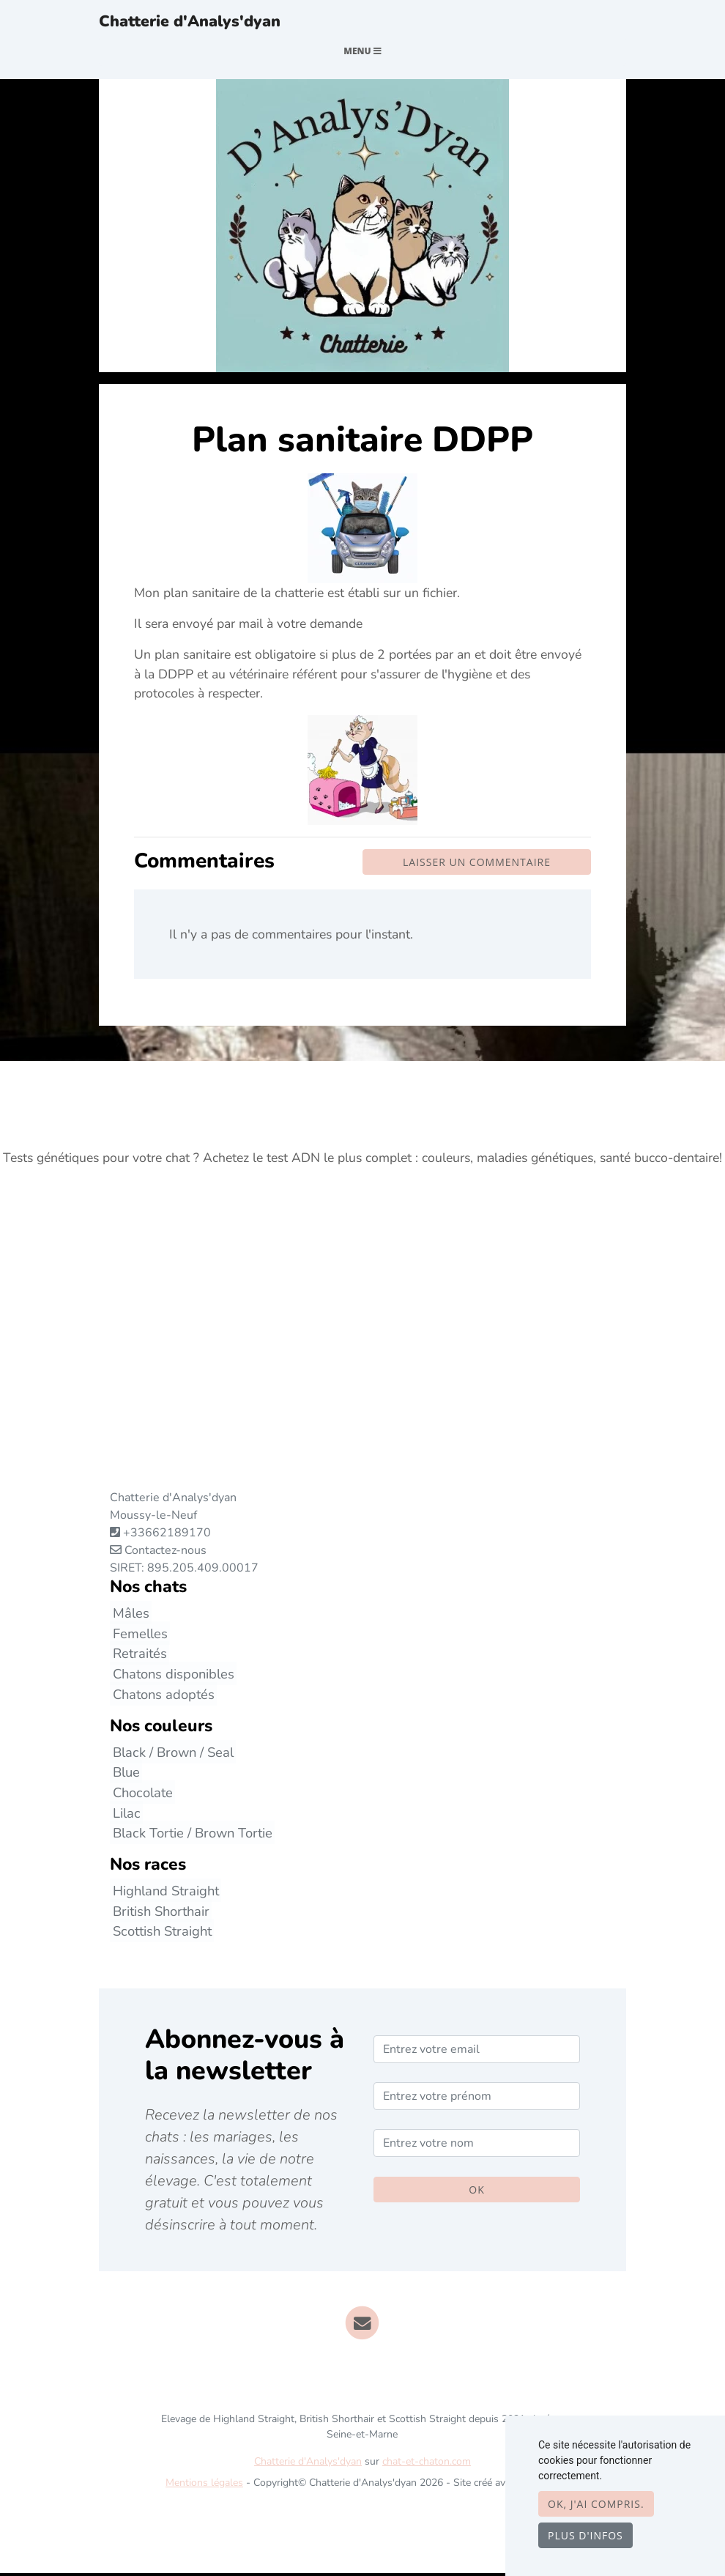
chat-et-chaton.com (426, 2464)
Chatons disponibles (170, 1677)
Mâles (128, 1616)
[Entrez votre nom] (476, 2146)
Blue (123, 1775)
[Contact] (362, 2325)
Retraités (137, 1656)
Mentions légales (204, 2485)
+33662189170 (167, 1536)
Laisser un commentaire (477, 865)
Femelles (137, 1635)
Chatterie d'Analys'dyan (201, 22)
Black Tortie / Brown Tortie (189, 1835)
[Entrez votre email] (476, 2052)
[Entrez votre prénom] (476, 2099)
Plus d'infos (585, 2535)
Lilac (124, 1815)
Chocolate (140, 1794)
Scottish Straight (159, 1934)
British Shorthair (158, 1913)
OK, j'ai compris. (596, 2504)
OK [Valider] (476, 2192)
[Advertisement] (362, 1354)
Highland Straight (163, 1893)
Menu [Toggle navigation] (362, 54)
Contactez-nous (158, 1553)
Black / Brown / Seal (170, 1754)
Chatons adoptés (161, 1696)
